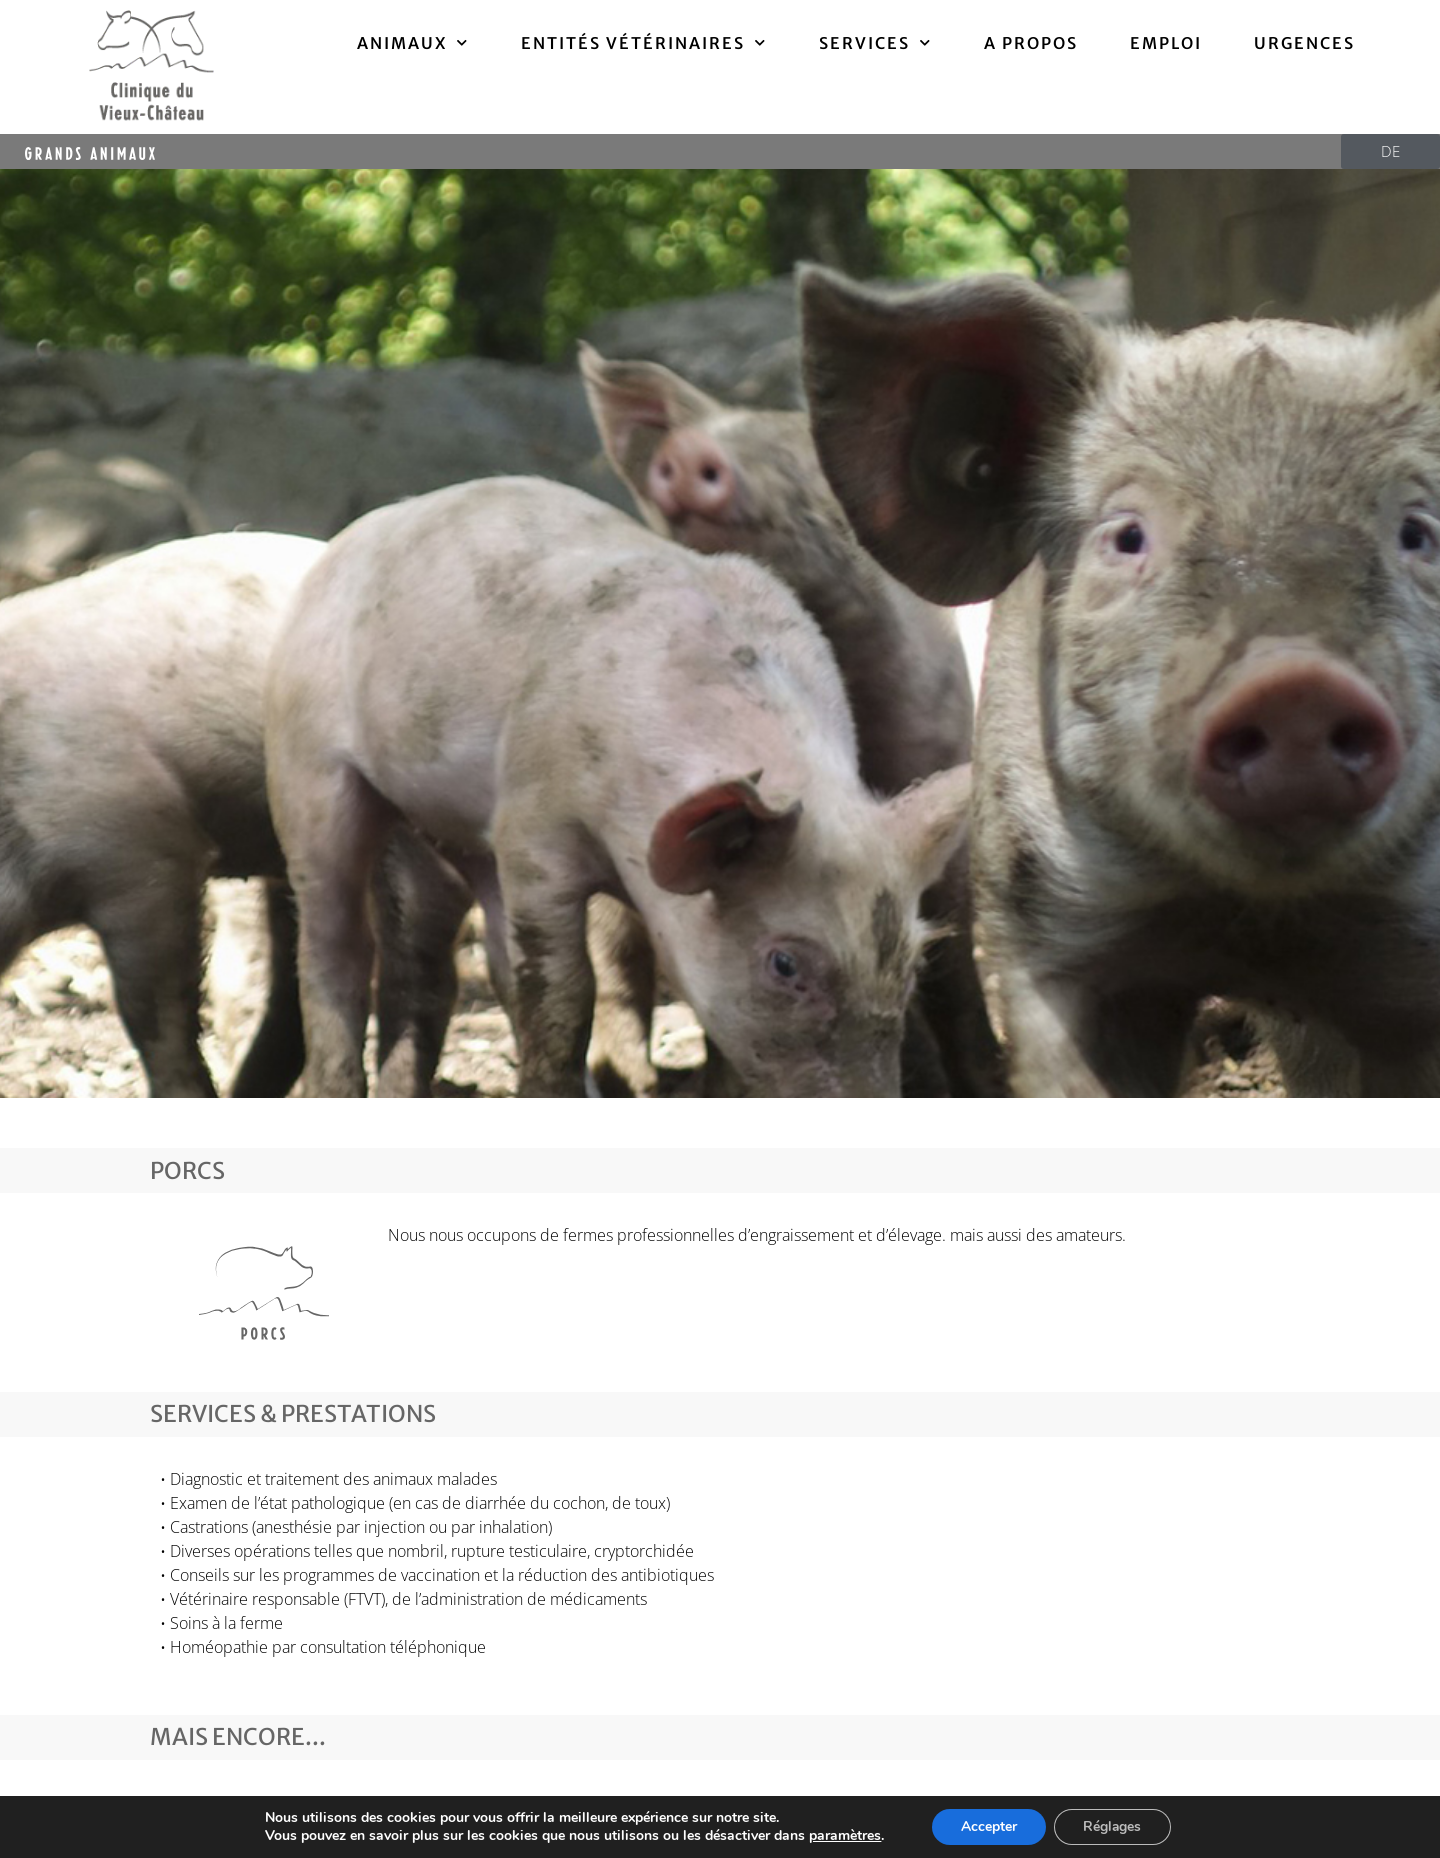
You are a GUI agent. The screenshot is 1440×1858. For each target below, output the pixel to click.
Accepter (988, 1826)
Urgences (1304, 43)
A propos (1031, 43)
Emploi (1166, 43)
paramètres (843, 1836)
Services (875, 42)
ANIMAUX (413, 42)
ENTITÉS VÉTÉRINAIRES (644, 42)
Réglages (1113, 1826)
